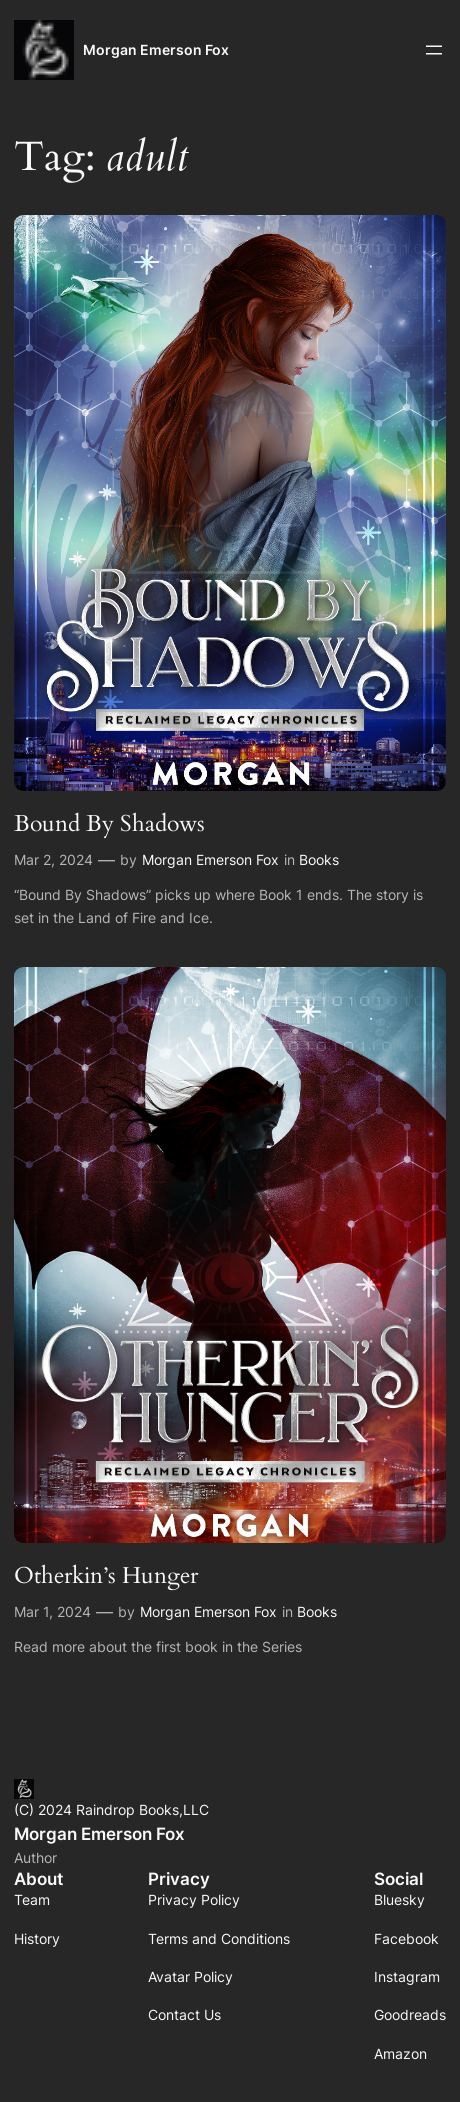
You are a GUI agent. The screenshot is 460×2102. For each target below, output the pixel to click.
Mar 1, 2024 (52, 1611)
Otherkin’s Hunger (106, 1575)
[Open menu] (434, 50)
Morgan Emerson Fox (156, 49)
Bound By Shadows (109, 823)
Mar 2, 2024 (53, 859)
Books (319, 859)
